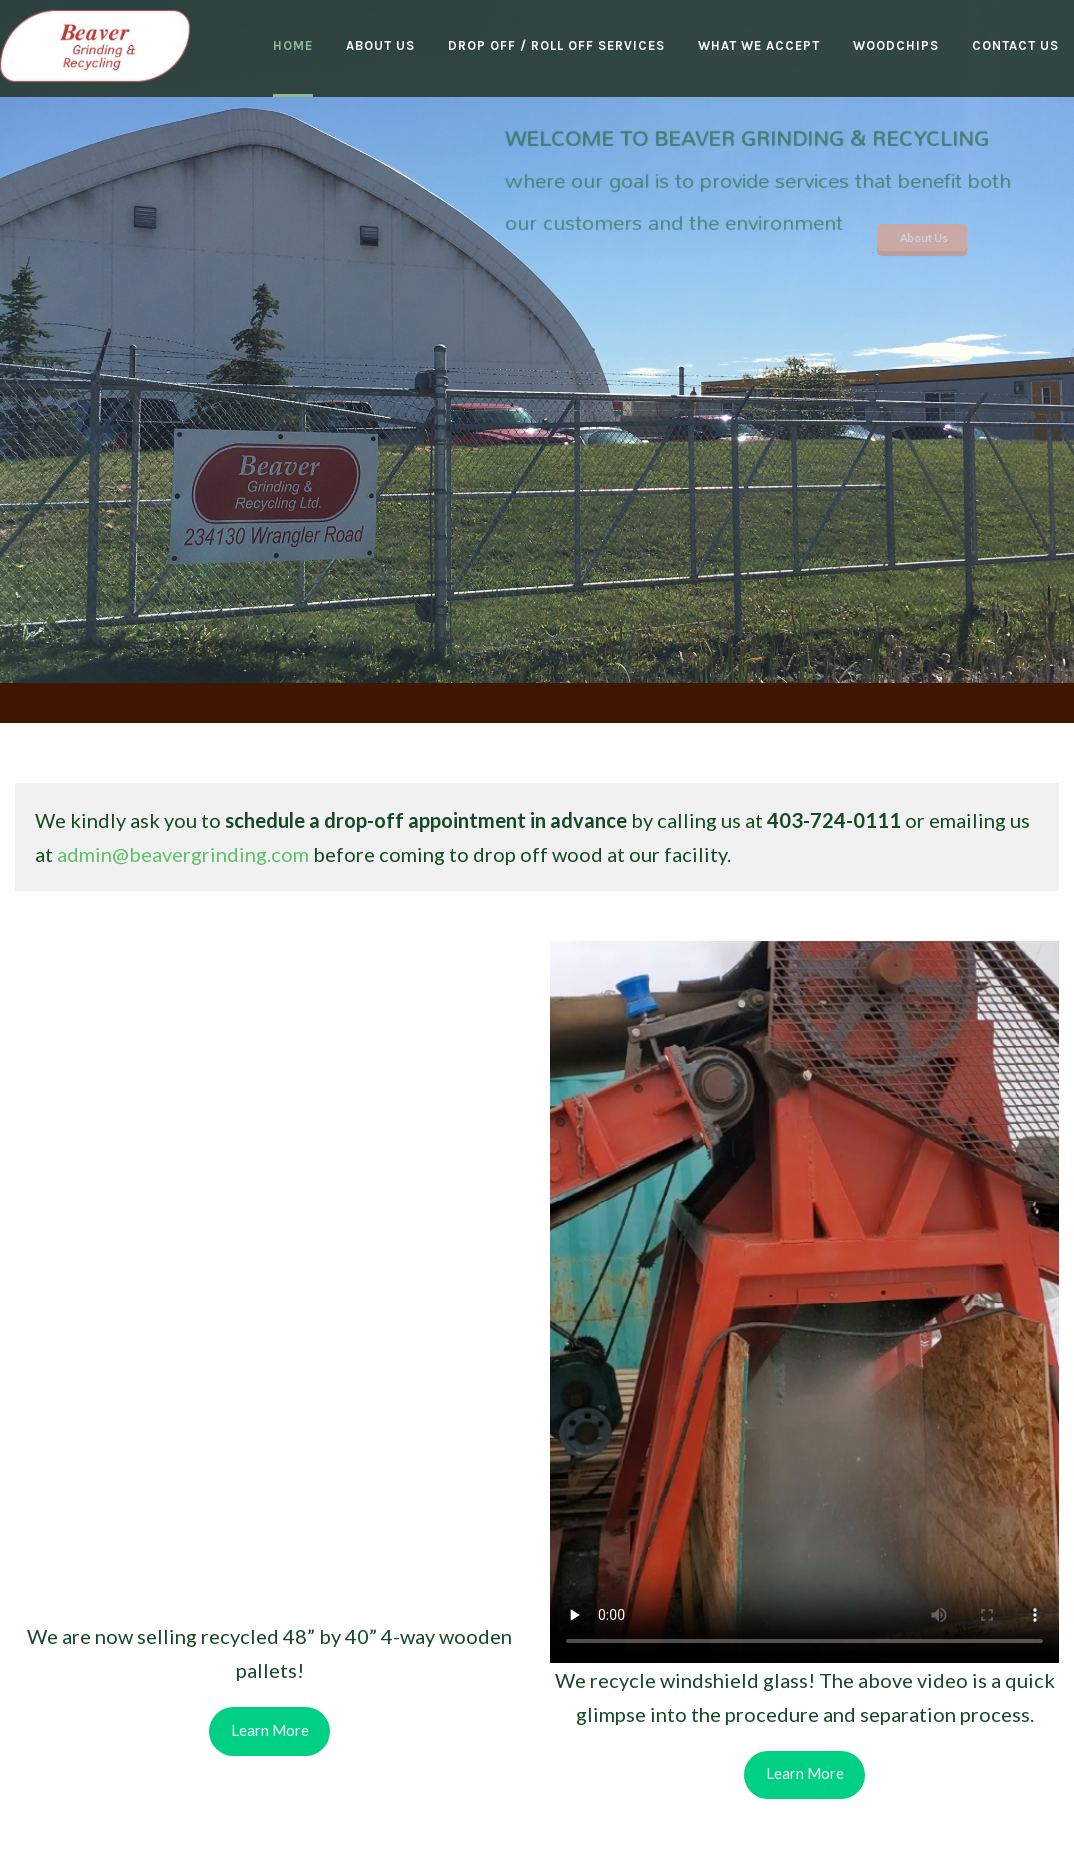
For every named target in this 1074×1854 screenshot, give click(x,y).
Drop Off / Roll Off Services (556, 45)
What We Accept (759, 45)
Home (293, 45)
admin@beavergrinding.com (183, 854)
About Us (380, 45)
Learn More (270, 1730)
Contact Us (1015, 45)
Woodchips (896, 45)
